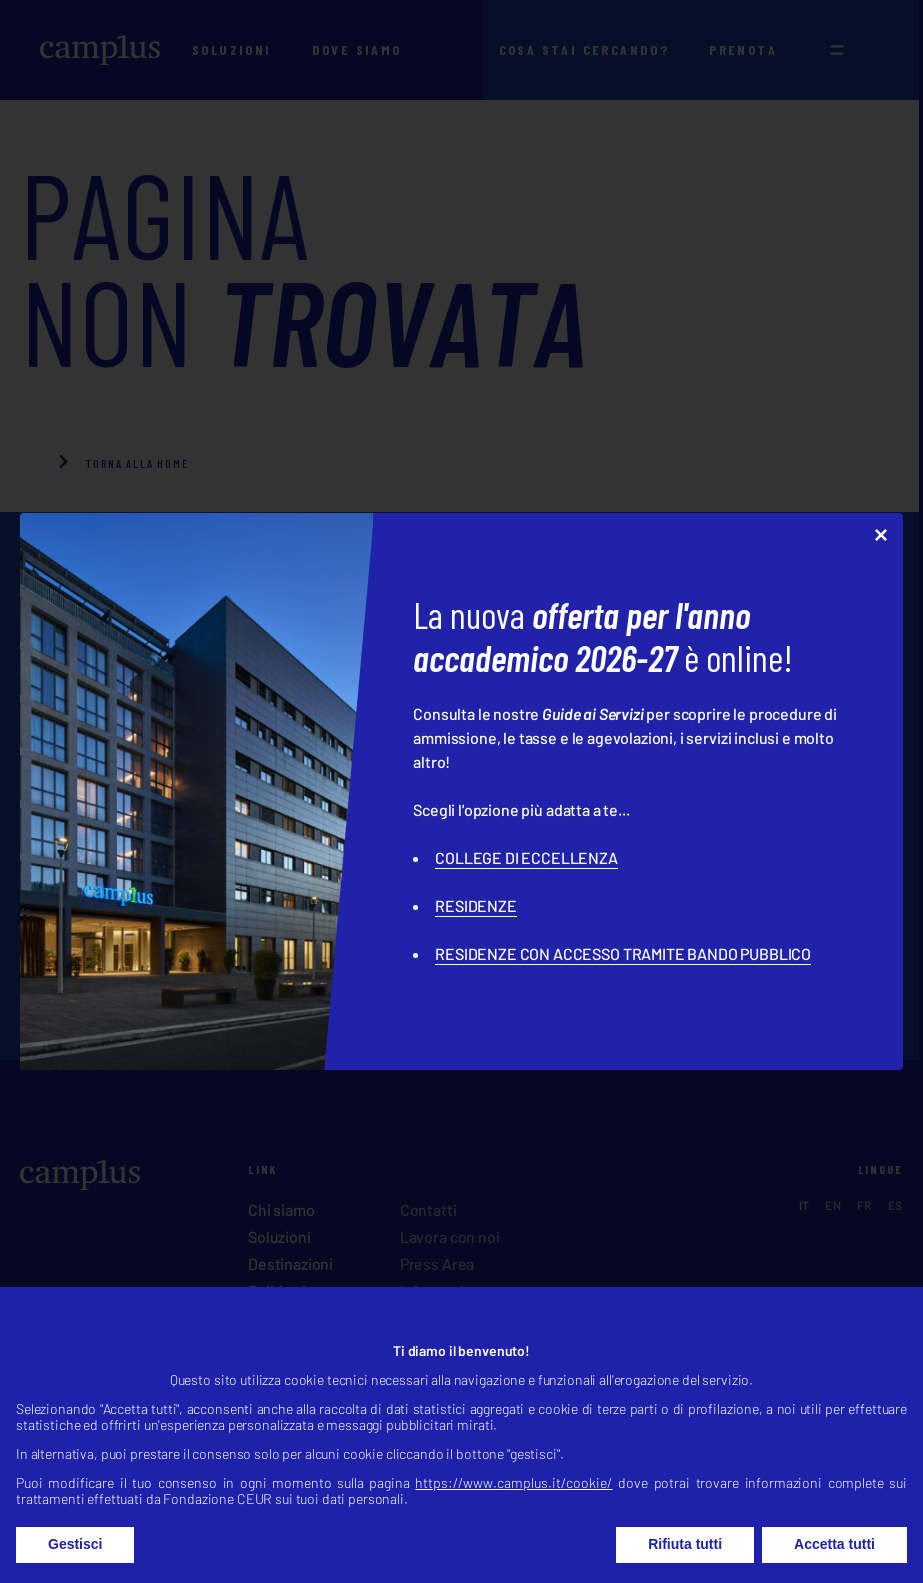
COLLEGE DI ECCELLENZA (526, 857)
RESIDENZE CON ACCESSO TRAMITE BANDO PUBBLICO (623, 953)
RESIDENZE (476, 905)
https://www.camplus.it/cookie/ (513, 1507)
